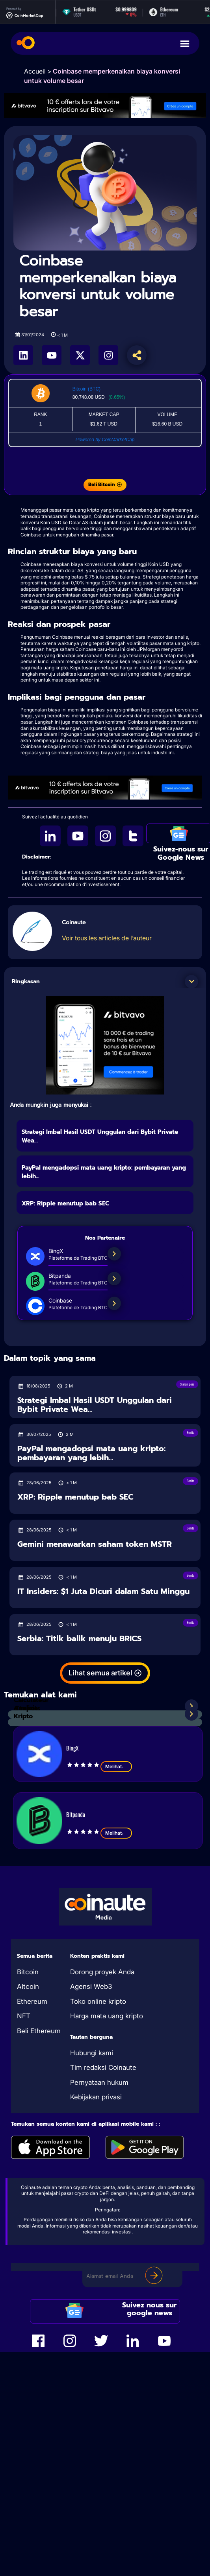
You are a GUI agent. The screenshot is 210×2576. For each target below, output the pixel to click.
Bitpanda (75, 1814)
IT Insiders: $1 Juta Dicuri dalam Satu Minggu (103, 1591)
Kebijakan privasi (96, 2097)
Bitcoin (28, 1972)
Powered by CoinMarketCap (104, 439)
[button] (191, 981)
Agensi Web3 (91, 1986)
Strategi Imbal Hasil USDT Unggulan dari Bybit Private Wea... (94, 1404)
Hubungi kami (91, 2053)
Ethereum (32, 2001)
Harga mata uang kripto (106, 2016)
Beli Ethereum (39, 2031)
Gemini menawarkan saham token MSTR (94, 1544)
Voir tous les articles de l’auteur (107, 938)
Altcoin (28, 1986)
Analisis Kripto (25, 1712)
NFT (23, 2016)
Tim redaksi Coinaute (103, 2067)
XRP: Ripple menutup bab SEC (65, 1203)
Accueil (35, 71)
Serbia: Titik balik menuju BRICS (79, 1638)
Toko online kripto (98, 2001)
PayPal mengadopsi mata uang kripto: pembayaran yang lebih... (91, 1453)
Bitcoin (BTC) (86, 389)
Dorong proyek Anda (102, 1972)
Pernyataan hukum (99, 2082)
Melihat (116, 1766)
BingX (72, 1747)
